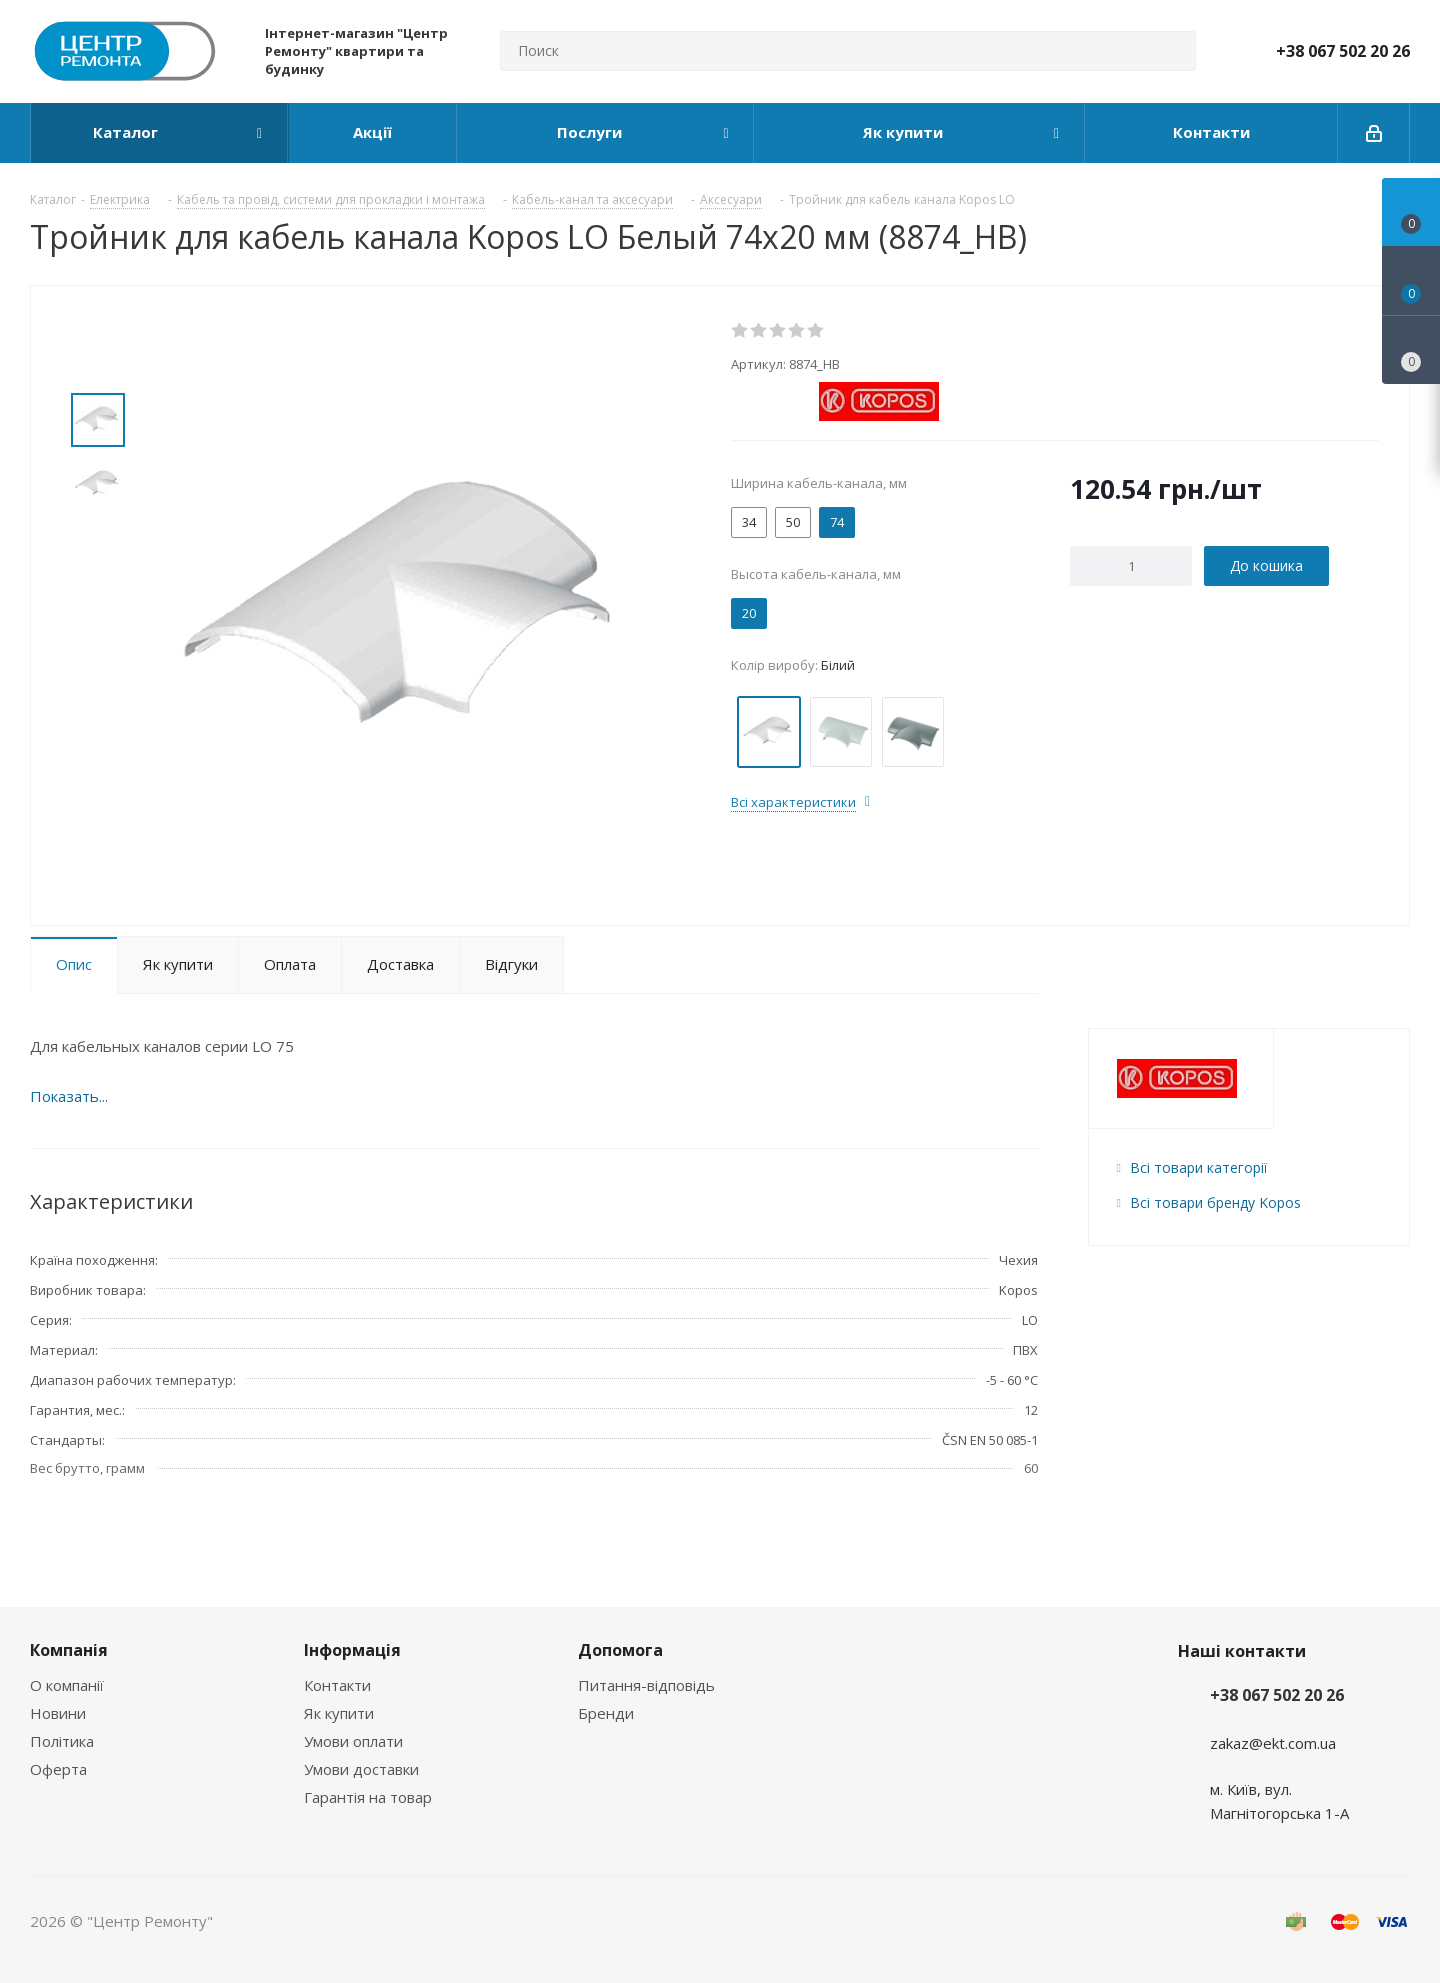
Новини (58, 1713)
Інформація (352, 1650)
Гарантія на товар (368, 1797)
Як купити (339, 1713)
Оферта (58, 1769)
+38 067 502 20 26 (1343, 51)
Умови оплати (353, 1741)
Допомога (620, 1650)
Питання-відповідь (646, 1685)
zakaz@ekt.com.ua (1273, 1743)
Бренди (606, 1713)
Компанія (69, 1650)
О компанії (67, 1685)
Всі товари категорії (1198, 1167)
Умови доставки (361, 1769)
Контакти (337, 1685)
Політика (62, 1741)
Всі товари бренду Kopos (1215, 1202)
